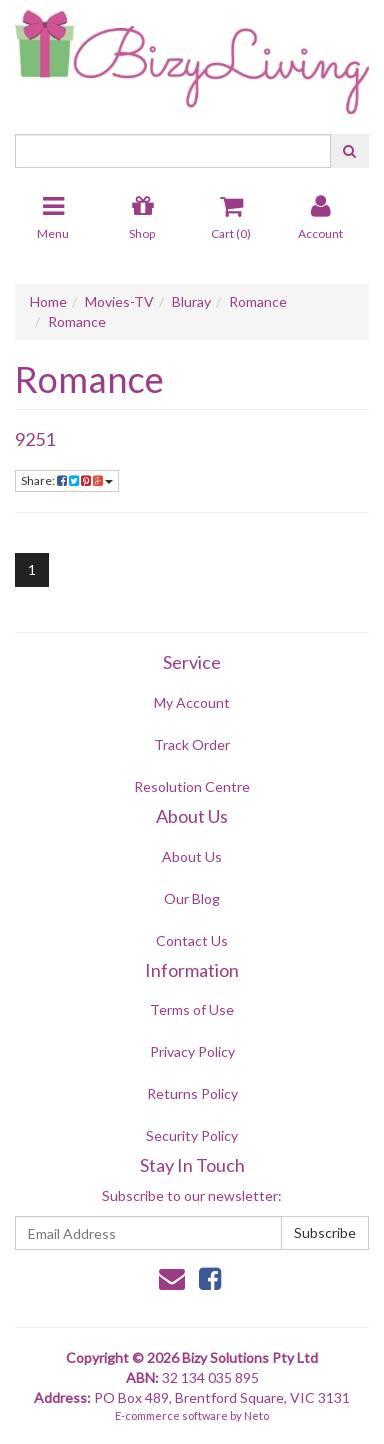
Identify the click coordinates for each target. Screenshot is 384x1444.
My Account (192, 702)
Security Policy (192, 1135)
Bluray (191, 301)
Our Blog (192, 898)
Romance (258, 301)
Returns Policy (192, 1093)
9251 (35, 439)
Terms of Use (192, 1009)
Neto (256, 1415)
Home (48, 301)
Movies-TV (119, 301)
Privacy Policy (192, 1051)
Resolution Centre (192, 786)
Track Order (192, 744)
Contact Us (192, 940)
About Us (192, 856)
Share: (67, 480)
